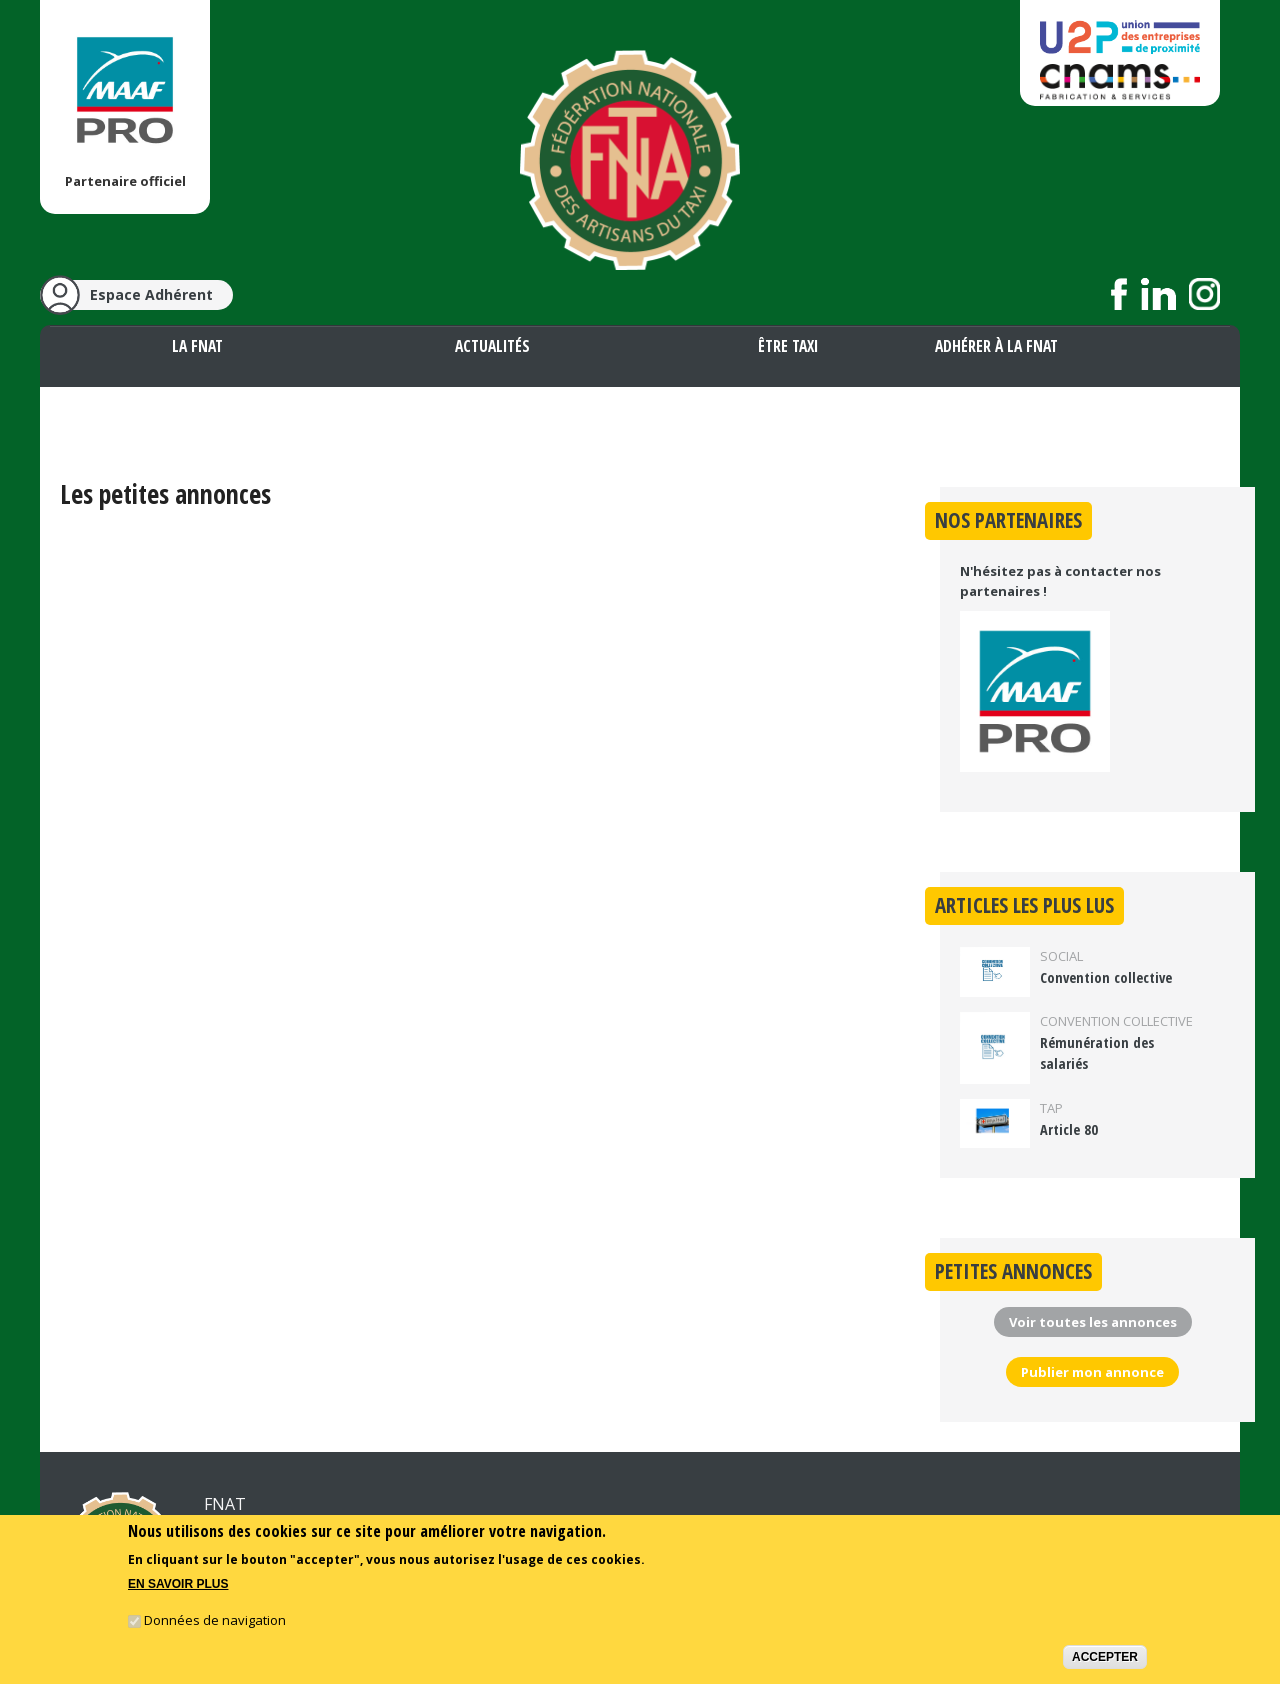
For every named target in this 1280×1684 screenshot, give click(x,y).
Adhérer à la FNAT (996, 346)
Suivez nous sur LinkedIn (1158, 294)
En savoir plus (178, 1587)
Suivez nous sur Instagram (1204, 294)
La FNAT (197, 346)
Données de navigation (215, 1622)
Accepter (1105, 1659)
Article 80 (1069, 1129)
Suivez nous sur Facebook (1119, 294)
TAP (1051, 1108)
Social (1061, 956)
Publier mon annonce (1092, 1372)
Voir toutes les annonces (1093, 1322)
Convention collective (1106, 977)
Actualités (492, 346)
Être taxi (788, 346)
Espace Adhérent (151, 294)
